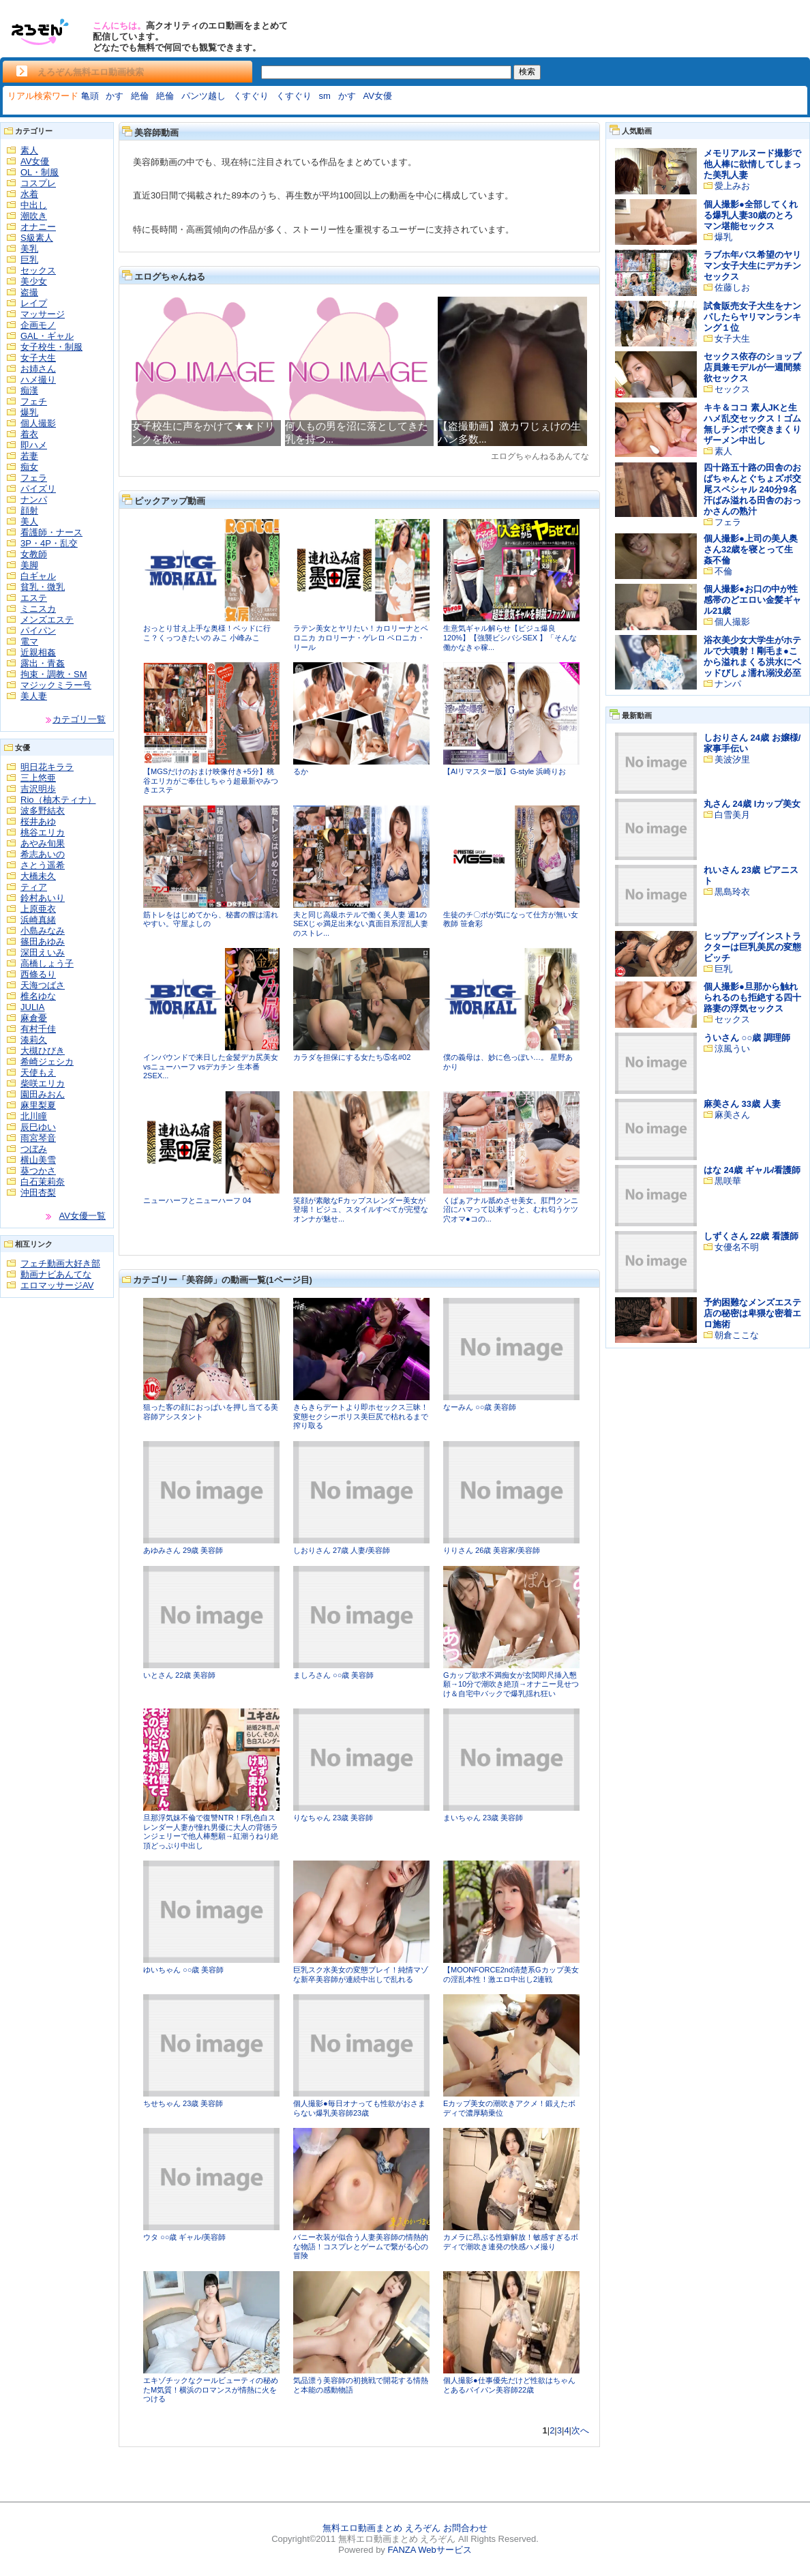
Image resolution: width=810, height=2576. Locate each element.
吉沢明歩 (38, 789)
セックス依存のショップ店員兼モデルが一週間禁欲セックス (752, 367)
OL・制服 (39, 172)
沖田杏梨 (38, 1192)
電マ (29, 641)
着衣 (29, 434)
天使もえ (38, 1072)
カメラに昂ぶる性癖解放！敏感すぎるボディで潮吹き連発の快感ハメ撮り (510, 2242)
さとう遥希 (42, 865)
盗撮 (29, 292)
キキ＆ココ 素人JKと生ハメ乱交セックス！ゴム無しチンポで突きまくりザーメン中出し (752, 423)
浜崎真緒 (38, 920)
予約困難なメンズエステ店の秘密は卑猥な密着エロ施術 (752, 1313)
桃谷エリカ (42, 832)
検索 (527, 71)
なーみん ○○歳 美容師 (479, 1407)
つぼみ (33, 1149)
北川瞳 (33, 1116)
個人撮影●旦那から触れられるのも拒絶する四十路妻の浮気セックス (752, 997)
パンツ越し (203, 96)
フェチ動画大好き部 (60, 1263)
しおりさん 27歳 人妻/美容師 (341, 1550)
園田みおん (42, 1094)
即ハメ (33, 445)
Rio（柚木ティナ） (58, 800)
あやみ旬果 (42, 843)
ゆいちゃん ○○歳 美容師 (183, 1970)
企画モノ (38, 325)
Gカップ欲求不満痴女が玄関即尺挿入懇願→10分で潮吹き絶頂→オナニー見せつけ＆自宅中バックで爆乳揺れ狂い (511, 1684)
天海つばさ (42, 985)
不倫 (723, 571)
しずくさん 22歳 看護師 (751, 1236)
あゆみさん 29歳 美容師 (183, 1550)
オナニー (38, 227)
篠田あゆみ (42, 941)
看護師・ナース (51, 532)
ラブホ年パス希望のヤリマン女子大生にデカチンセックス (752, 266)
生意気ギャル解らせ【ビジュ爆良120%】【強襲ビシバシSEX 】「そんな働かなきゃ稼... (510, 637)
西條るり (38, 974)
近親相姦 (38, 652)
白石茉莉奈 (42, 1181)
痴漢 (29, 390)
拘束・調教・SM (53, 674)
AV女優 (377, 96)
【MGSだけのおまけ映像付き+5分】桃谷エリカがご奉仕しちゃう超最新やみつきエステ (210, 780)
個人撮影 (38, 423)
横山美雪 (38, 1160)
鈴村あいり (42, 898)
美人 (29, 521)
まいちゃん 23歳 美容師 (483, 1817)
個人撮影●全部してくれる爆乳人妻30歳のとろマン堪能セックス (751, 215)
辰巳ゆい (38, 1127)
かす (114, 96)
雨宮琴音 (38, 1138)
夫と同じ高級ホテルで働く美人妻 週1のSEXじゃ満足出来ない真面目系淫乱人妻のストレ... (360, 924)
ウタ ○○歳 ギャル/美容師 (184, 2237)
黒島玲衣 (732, 892)
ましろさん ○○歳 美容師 (333, 1675)
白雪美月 (732, 815)
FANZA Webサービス (429, 2550)
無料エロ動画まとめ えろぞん (381, 2528)
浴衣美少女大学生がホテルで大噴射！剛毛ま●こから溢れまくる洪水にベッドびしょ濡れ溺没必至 (752, 656)
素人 (29, 150)
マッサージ (42, 314)
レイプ (33, 303)
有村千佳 (38, 1029)
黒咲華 (728, 1181)
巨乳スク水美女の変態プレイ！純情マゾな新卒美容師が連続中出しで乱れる (360, 1974)
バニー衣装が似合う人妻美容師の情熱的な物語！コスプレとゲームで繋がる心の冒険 (360, 2246)
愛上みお (732, 186)
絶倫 (140, 96)
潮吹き (33, 216)
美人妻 (33, 696)
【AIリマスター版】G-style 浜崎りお (504, 771)
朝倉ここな (737, 1335)
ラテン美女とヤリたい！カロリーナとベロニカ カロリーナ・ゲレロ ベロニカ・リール (360, 637)
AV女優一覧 (82, 1216)
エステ (33, 598)
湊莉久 (33, 1040)
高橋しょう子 (47, 963)
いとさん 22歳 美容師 (179, 1675)
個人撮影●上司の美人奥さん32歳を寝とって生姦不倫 (751, 549)
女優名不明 (737, 1247)
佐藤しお (732, 287)
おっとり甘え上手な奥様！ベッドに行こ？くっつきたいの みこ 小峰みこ (207, 633)
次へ (580, 2430)
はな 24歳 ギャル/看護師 (752, 1170)
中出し (33, 205)
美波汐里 (732, 759)
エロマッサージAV (56, 1285)
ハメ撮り (38, 379)
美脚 (29, 565)
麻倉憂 (33, 1018)
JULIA (32, 1007)
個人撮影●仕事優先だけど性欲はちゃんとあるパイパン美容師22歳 (509, 2385)
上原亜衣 (38, 909)
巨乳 (29, 259)
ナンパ (33, 499)
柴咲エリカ (42, 1083)
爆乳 (29, 412)
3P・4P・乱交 (49, 543)
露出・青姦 (42, 663)
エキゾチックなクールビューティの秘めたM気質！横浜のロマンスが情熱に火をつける (210, 2389)
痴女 (29, 467)
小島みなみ (42, 931)
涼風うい (732, 1048)
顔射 (29, 510)
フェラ (33, 478)
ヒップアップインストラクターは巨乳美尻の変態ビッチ (752, 947)
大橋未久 (38, 876)
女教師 (33, 554)
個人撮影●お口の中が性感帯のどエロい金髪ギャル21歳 (752, 600)
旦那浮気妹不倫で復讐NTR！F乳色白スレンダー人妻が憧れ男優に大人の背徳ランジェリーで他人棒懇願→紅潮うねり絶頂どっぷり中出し (210, 1831)
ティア (33, 887)
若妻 (29, 456)
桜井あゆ (38, 821)
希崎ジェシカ (47, 1061)
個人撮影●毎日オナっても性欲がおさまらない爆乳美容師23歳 (359, 2108)
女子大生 (38, 358)
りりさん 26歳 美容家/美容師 (491, 1550)
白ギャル (38, 576)
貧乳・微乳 (42, 587)
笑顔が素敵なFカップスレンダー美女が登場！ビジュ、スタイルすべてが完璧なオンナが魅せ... (360, 1209)
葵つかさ (38, 1171)
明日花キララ (47, 767)
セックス (38, 270)
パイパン (38, 630)
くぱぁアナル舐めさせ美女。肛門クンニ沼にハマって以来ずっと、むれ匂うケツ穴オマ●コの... (510, 1209)
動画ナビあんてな (55, 1274)
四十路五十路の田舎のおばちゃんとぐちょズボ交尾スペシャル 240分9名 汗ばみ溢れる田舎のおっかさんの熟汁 (752, 489)
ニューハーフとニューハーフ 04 (197, 1200)
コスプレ (38, 183)
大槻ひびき (42, 1051)
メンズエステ (47, 620)
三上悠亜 (38, 778)
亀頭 (90, 96)
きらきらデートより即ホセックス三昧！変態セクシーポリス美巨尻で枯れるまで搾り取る (360, 1416)
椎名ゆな (38, 996)
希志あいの (42, 854)
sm (325, 96)
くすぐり (251, 96)
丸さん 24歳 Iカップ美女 (752, 804)
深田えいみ (42, 952)
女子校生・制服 (51, 347)
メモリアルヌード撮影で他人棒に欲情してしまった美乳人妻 (752, 164)
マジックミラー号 (55, 685)
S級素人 (36, 238)
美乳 (29, 248)
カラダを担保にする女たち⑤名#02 (351, 1057)
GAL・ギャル (47, 336)
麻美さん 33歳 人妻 (742, 1104)
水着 (29, 194)
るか (300, 771)
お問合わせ (465, 2528)
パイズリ (38, 489)
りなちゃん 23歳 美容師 (333, 1817)
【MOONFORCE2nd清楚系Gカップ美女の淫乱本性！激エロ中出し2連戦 (511, 1974)
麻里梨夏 (38, 1105)
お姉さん (38, 369)
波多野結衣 (42, 810)
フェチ (33, 401)
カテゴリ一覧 (79, 719)
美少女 (33, 281)
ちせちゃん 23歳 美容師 (183, 2103)
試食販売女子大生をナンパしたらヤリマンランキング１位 (752, 317)
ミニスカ (38, 609)
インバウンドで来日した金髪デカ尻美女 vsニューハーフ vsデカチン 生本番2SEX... (210, 1066)
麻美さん (732, 1115)
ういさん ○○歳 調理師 (747, 1038)
